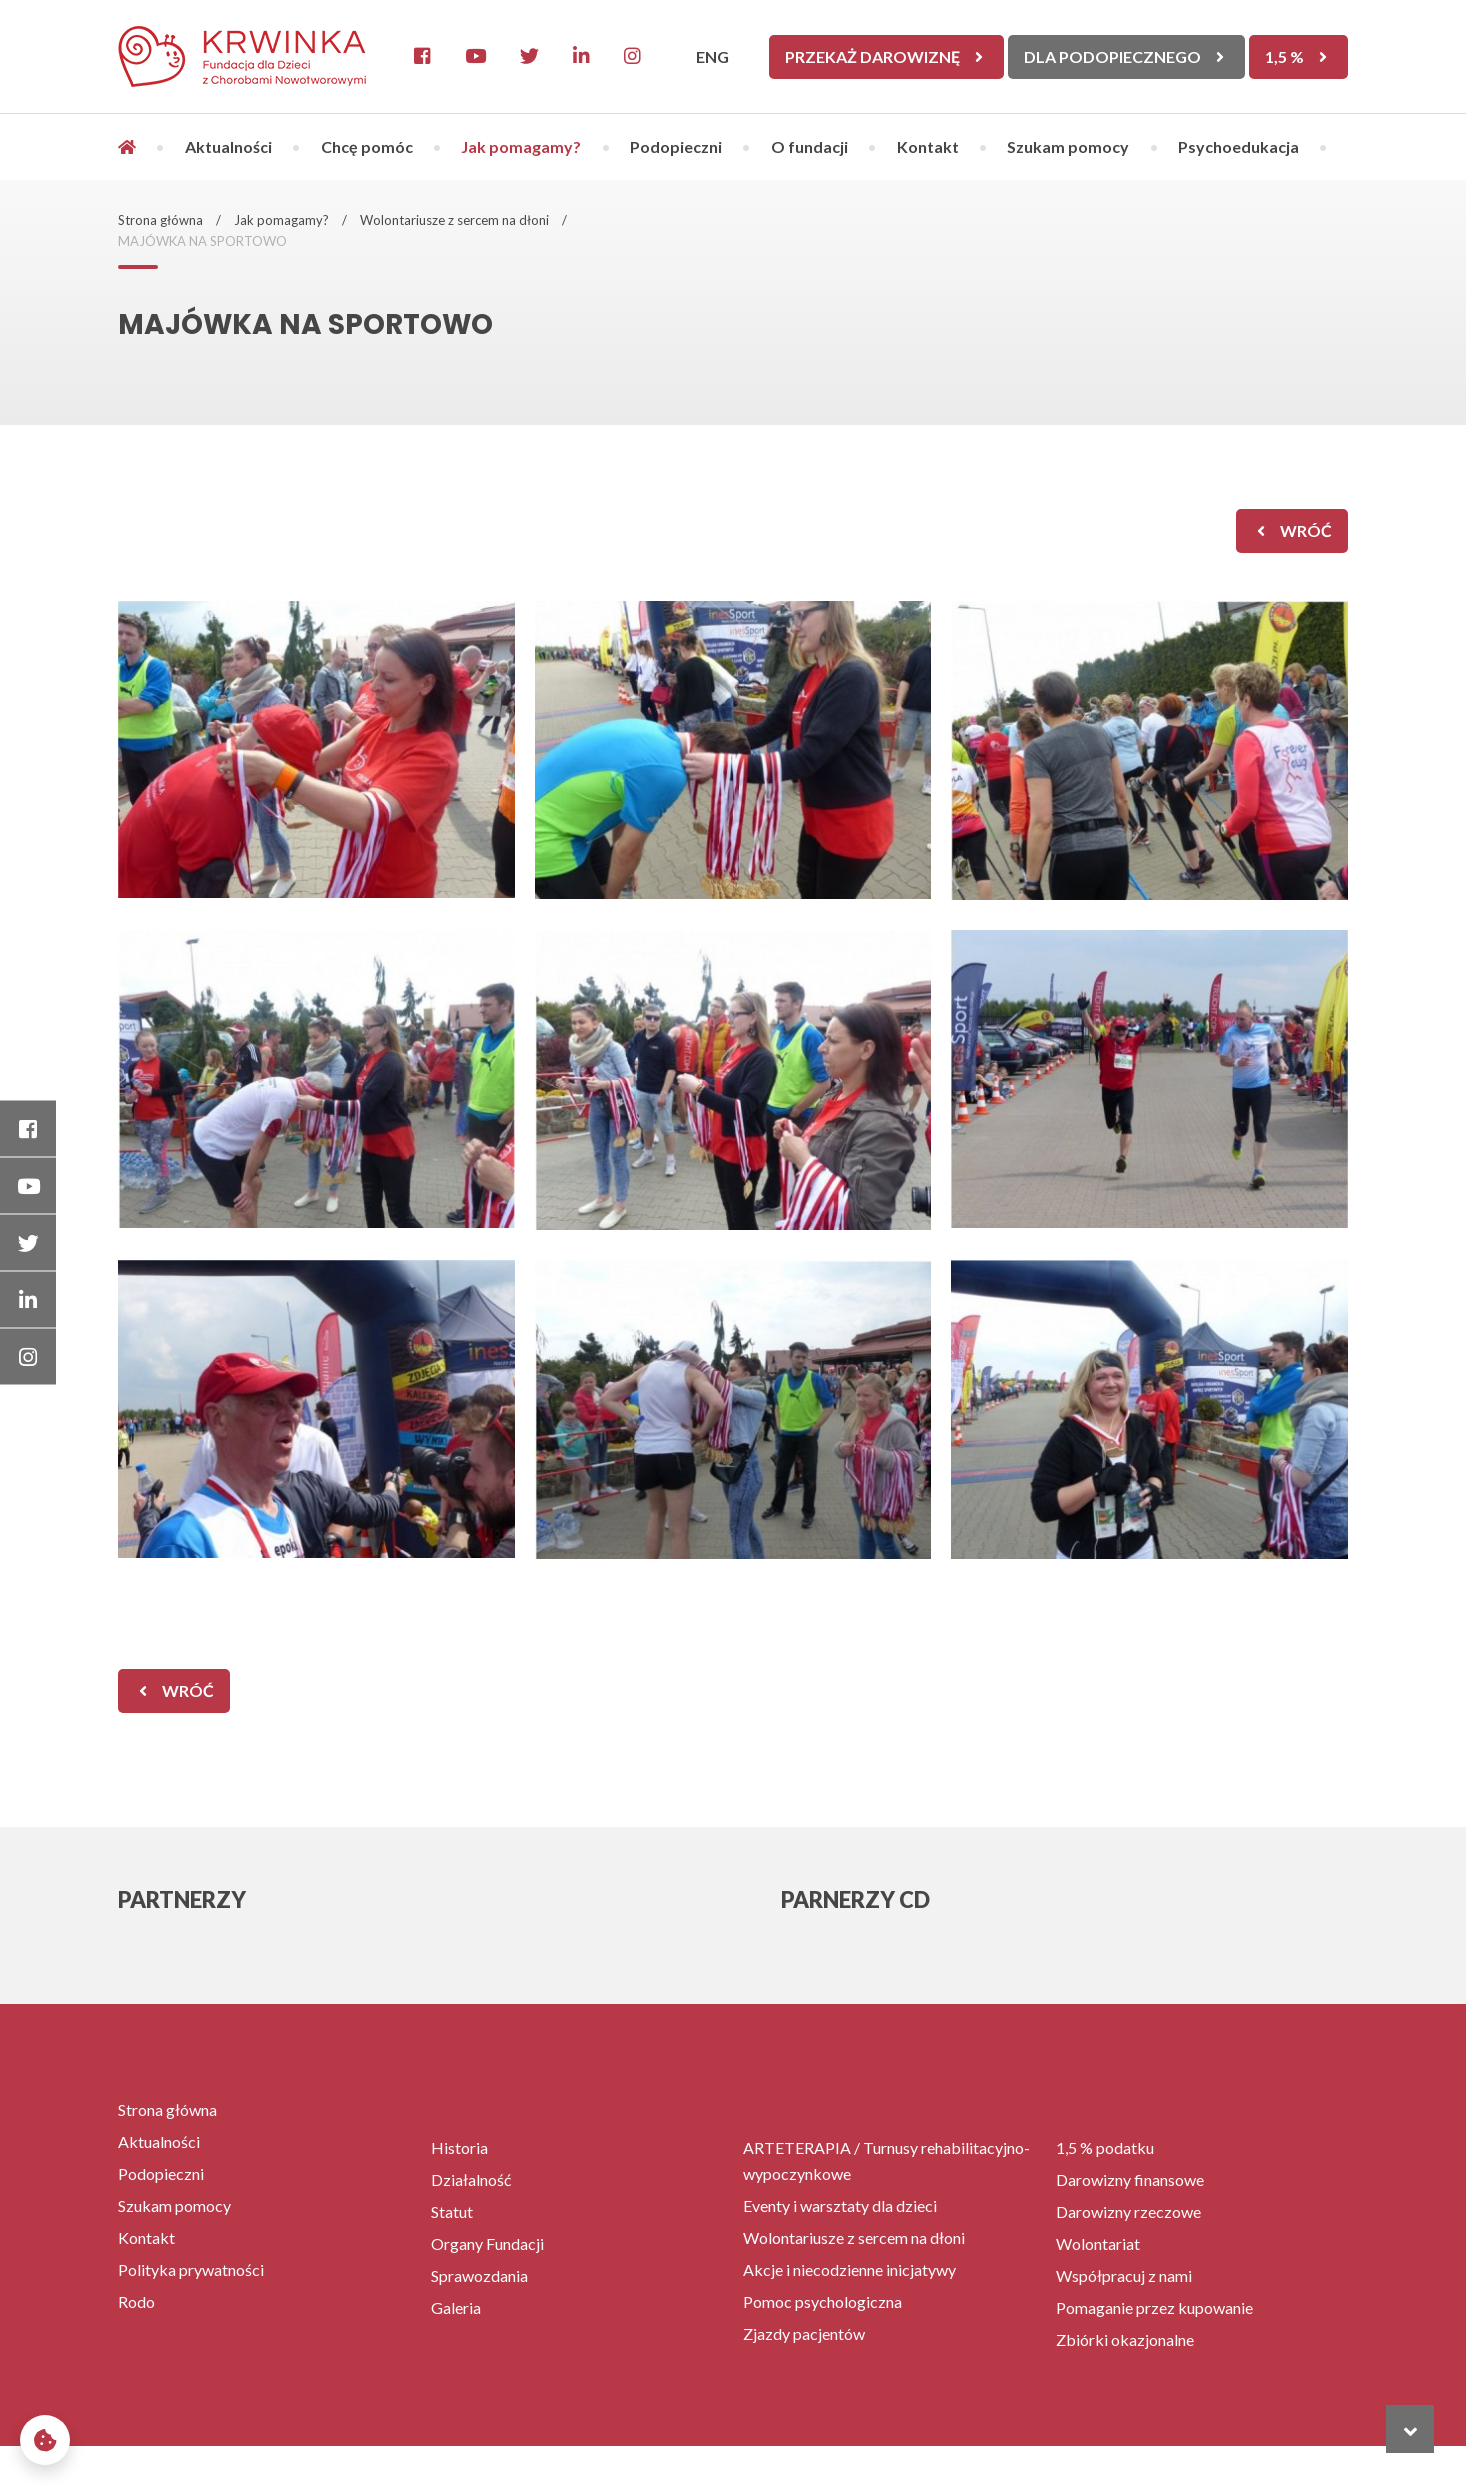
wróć (1306, 530)
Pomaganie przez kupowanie (1154, 2307)
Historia (459, 2147)
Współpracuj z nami (1124, 2275)
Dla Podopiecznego (1112, 56)
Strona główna (160, 220)
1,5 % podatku (1105, 2147)
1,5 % (1284, 56)
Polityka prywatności (191, 2269)
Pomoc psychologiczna (822, 2301)
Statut (452, 2211)
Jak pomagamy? (521, 146)
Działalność (471, 2179)
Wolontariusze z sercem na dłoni (454, 220)
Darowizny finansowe (1130, 2179)
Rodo (136, 2301)
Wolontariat (1098, 2243)
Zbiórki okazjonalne (1125, 2339)
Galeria (456, 2307)
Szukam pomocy (1068, 146)
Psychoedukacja (1238, 146)
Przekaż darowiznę (872, 56)
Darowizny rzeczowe (1128, 2211)
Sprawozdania (479, 2275)
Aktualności (228, 146)
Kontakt (928, 146)
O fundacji (809, 146)
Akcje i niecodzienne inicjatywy (849, 2269)
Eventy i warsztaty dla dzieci (840, 2205)
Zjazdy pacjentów (804, 2333)
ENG (712, 56)
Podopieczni (676, 146)
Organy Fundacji (487, 2243)
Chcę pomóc (367, 146)
